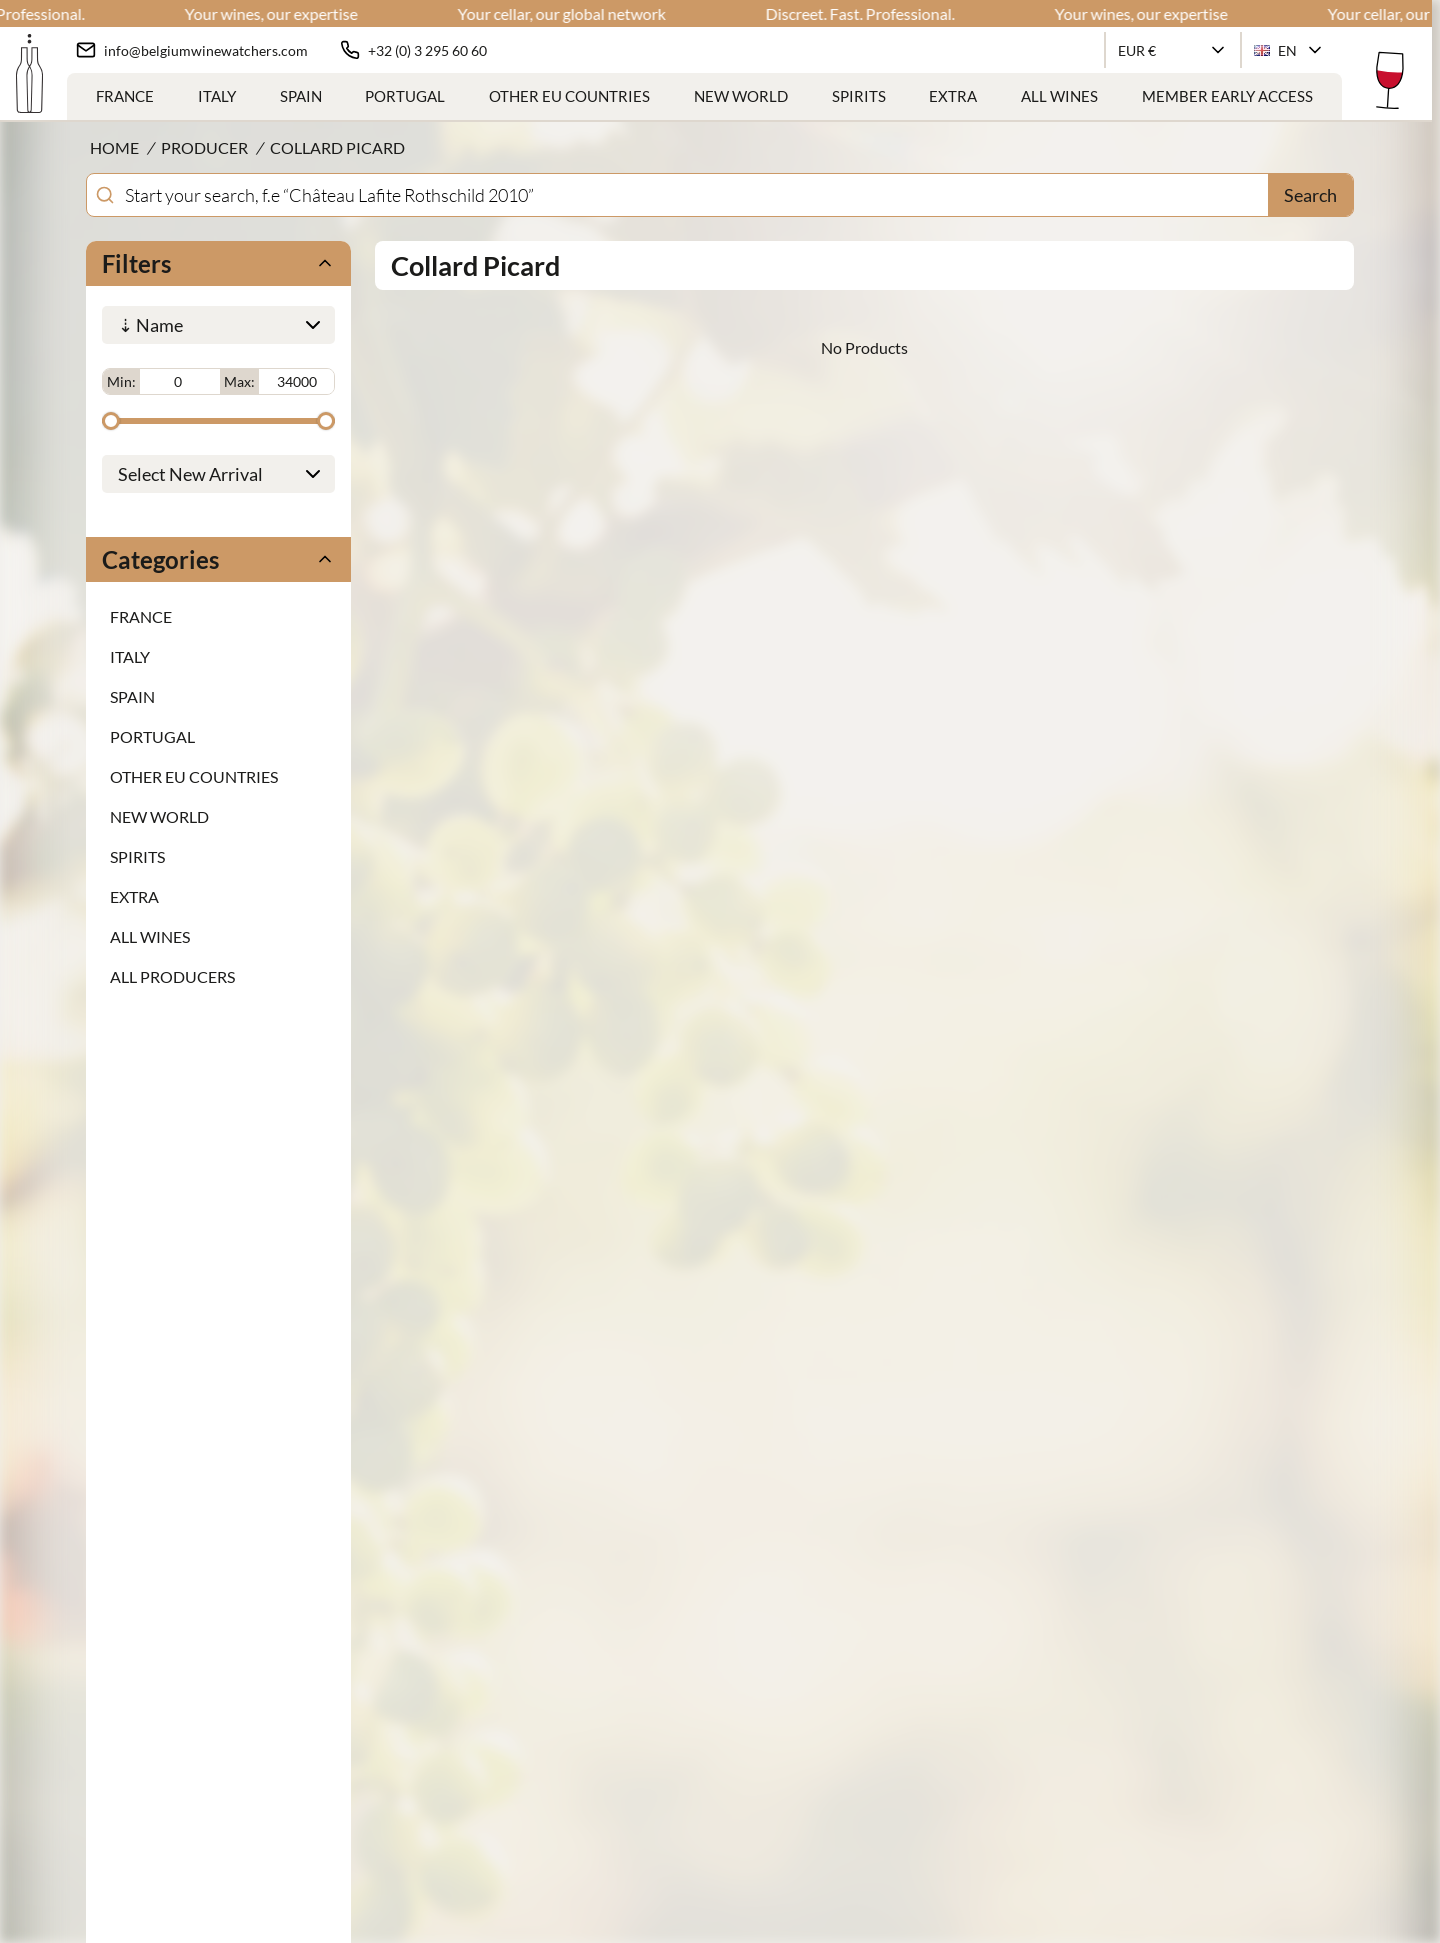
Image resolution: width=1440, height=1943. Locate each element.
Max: (239, 379)
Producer (204, 147)
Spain (301, 96)
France (125, 96)
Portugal (405, 96)
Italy (217, 96)
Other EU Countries (569, 96)
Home (114, 147)
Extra (953, 96)
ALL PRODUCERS (172, 972)
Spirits (859, 96)
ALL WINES (1059, 96)
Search (1310, 195)
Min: (121, 379)
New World (741, 96)
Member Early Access (1227, 96)
